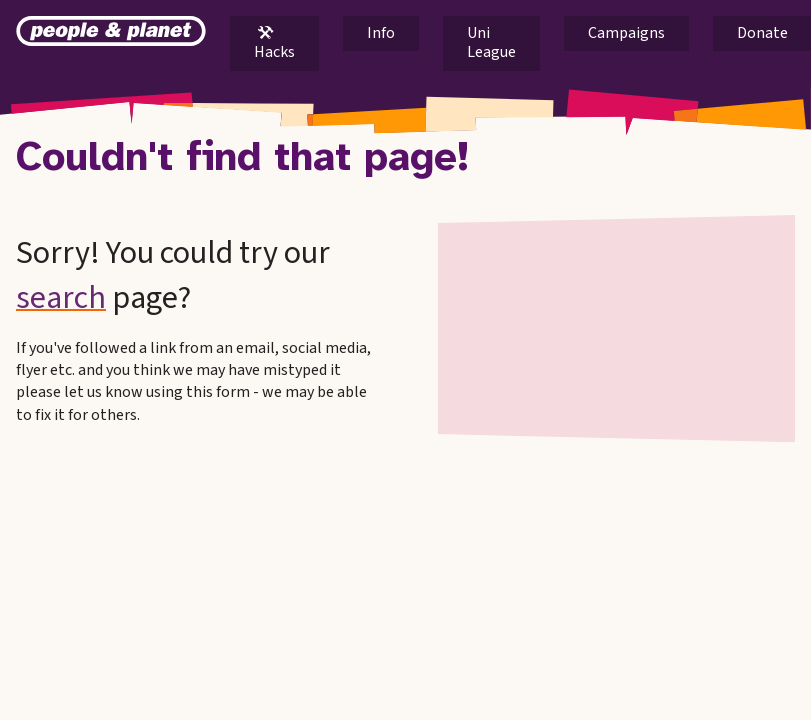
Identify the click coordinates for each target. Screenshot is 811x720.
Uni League (491, 42)
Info (381, 33)
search (61, 298)
